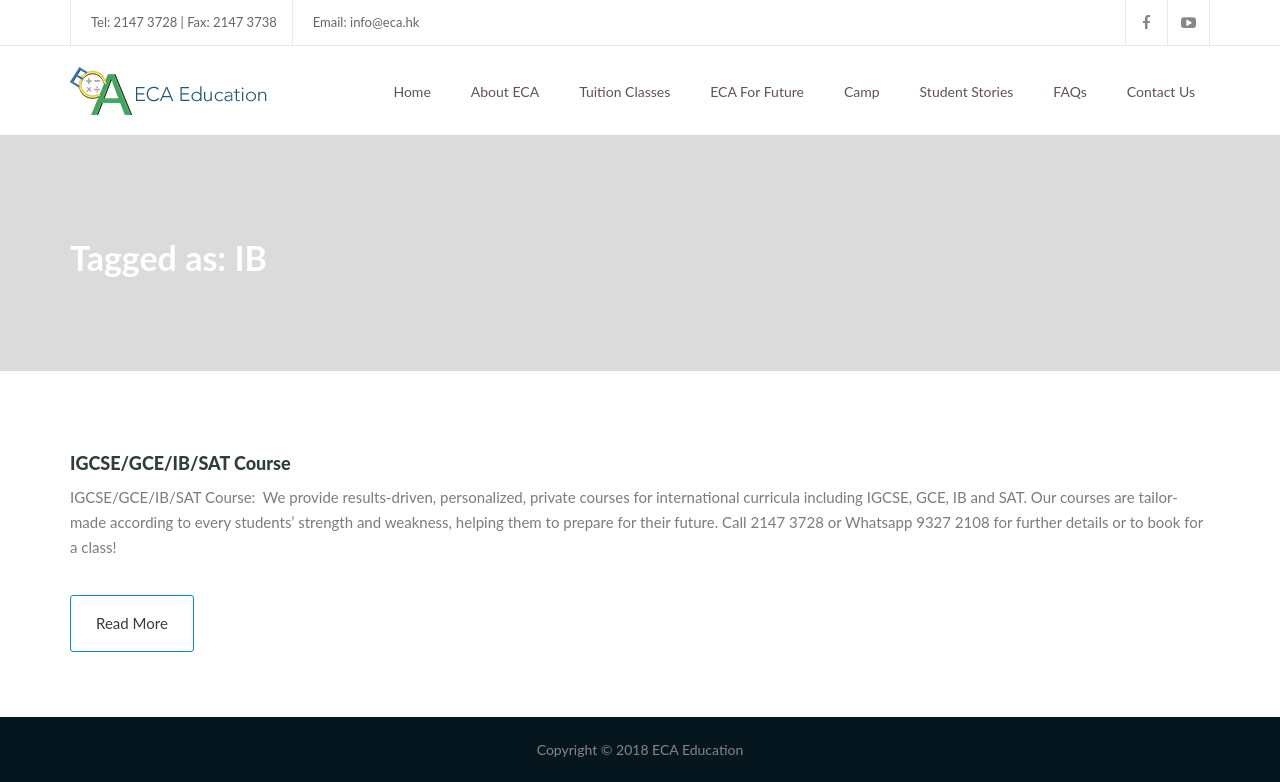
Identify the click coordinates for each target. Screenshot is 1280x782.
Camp (862, 91)
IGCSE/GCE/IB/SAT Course (180, 463)
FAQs (1069, 91)
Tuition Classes (624, 91)
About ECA (505, 91)
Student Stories (967, 91)
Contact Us (1161, 91)
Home (411, 91)
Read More (132, 623)
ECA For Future (757, 91)
